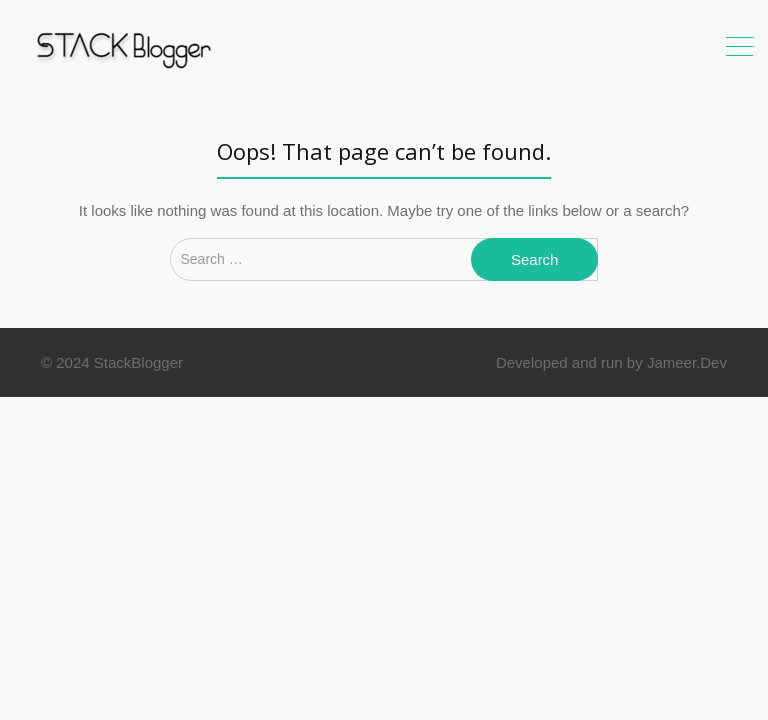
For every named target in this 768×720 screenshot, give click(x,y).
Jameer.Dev (687, 362)
